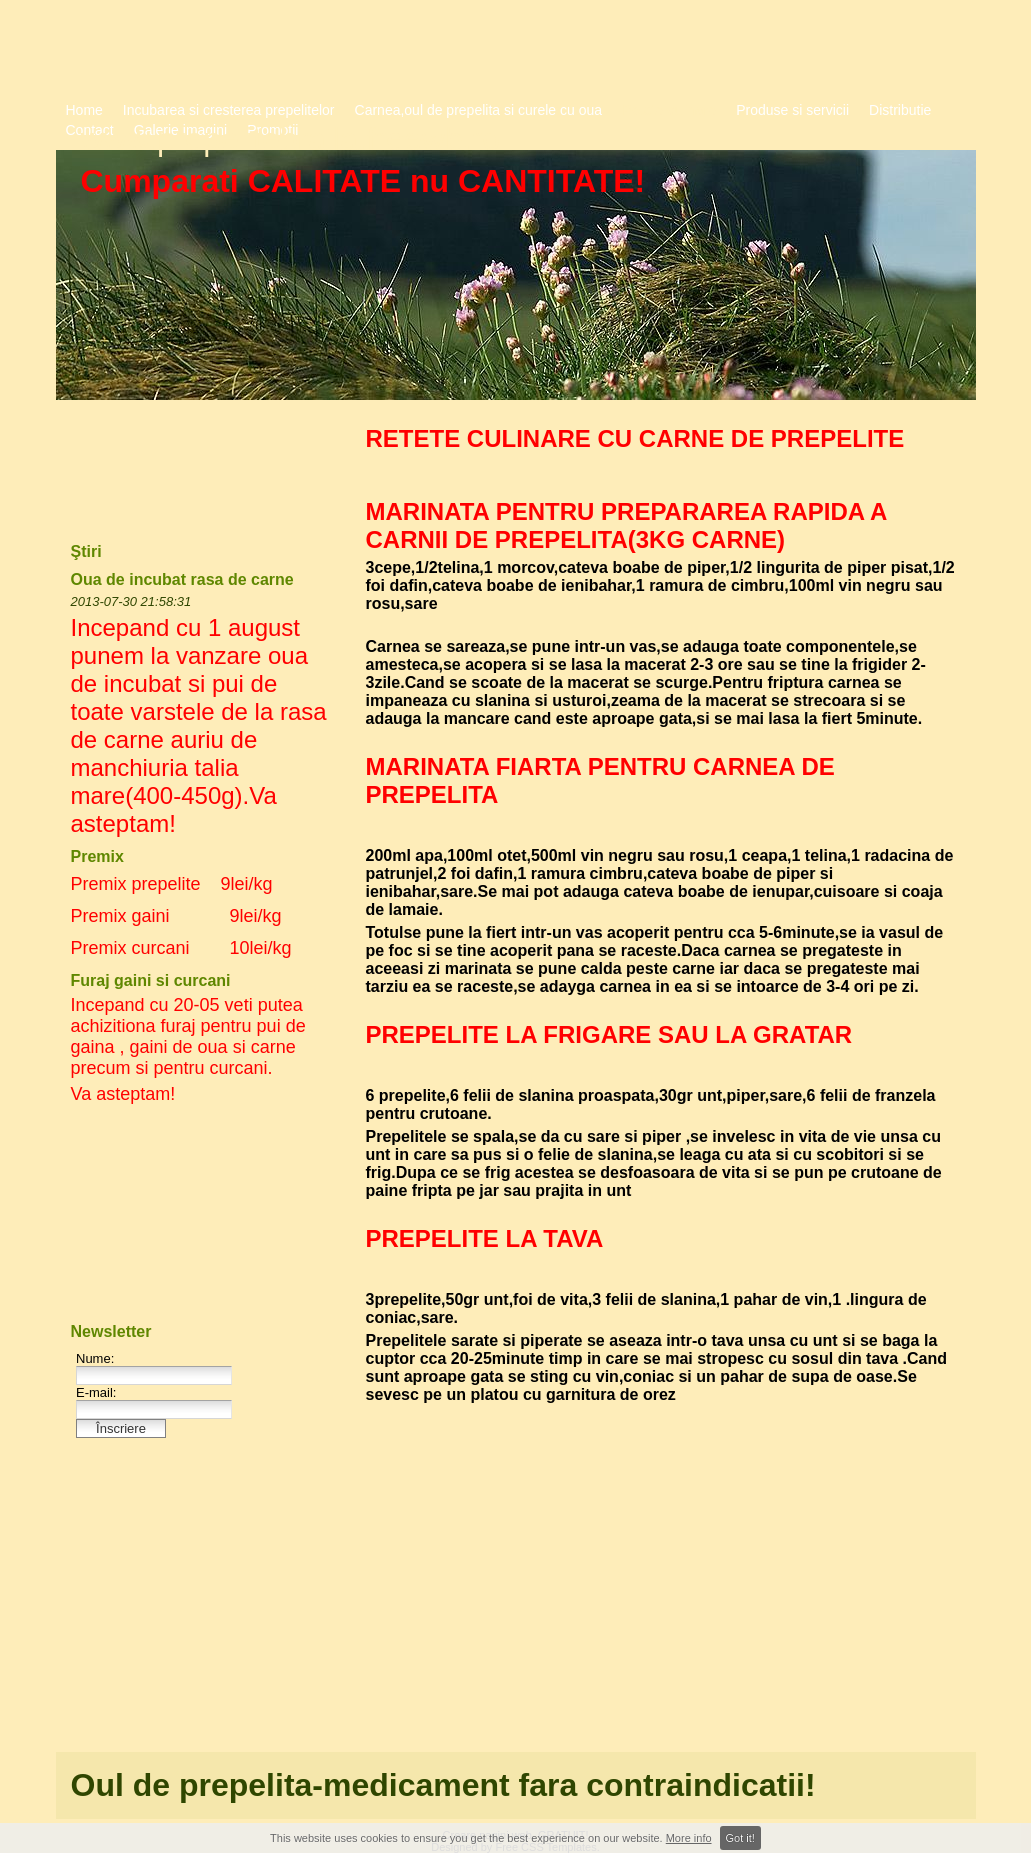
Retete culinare (669, 110)
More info (689, 1838)
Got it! (740, 1838)
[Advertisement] (661, 1589)
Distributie (900, 110)
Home (84, 110)
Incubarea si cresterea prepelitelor (229, 110)
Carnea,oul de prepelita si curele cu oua (479, 110)
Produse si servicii (792, 110)
